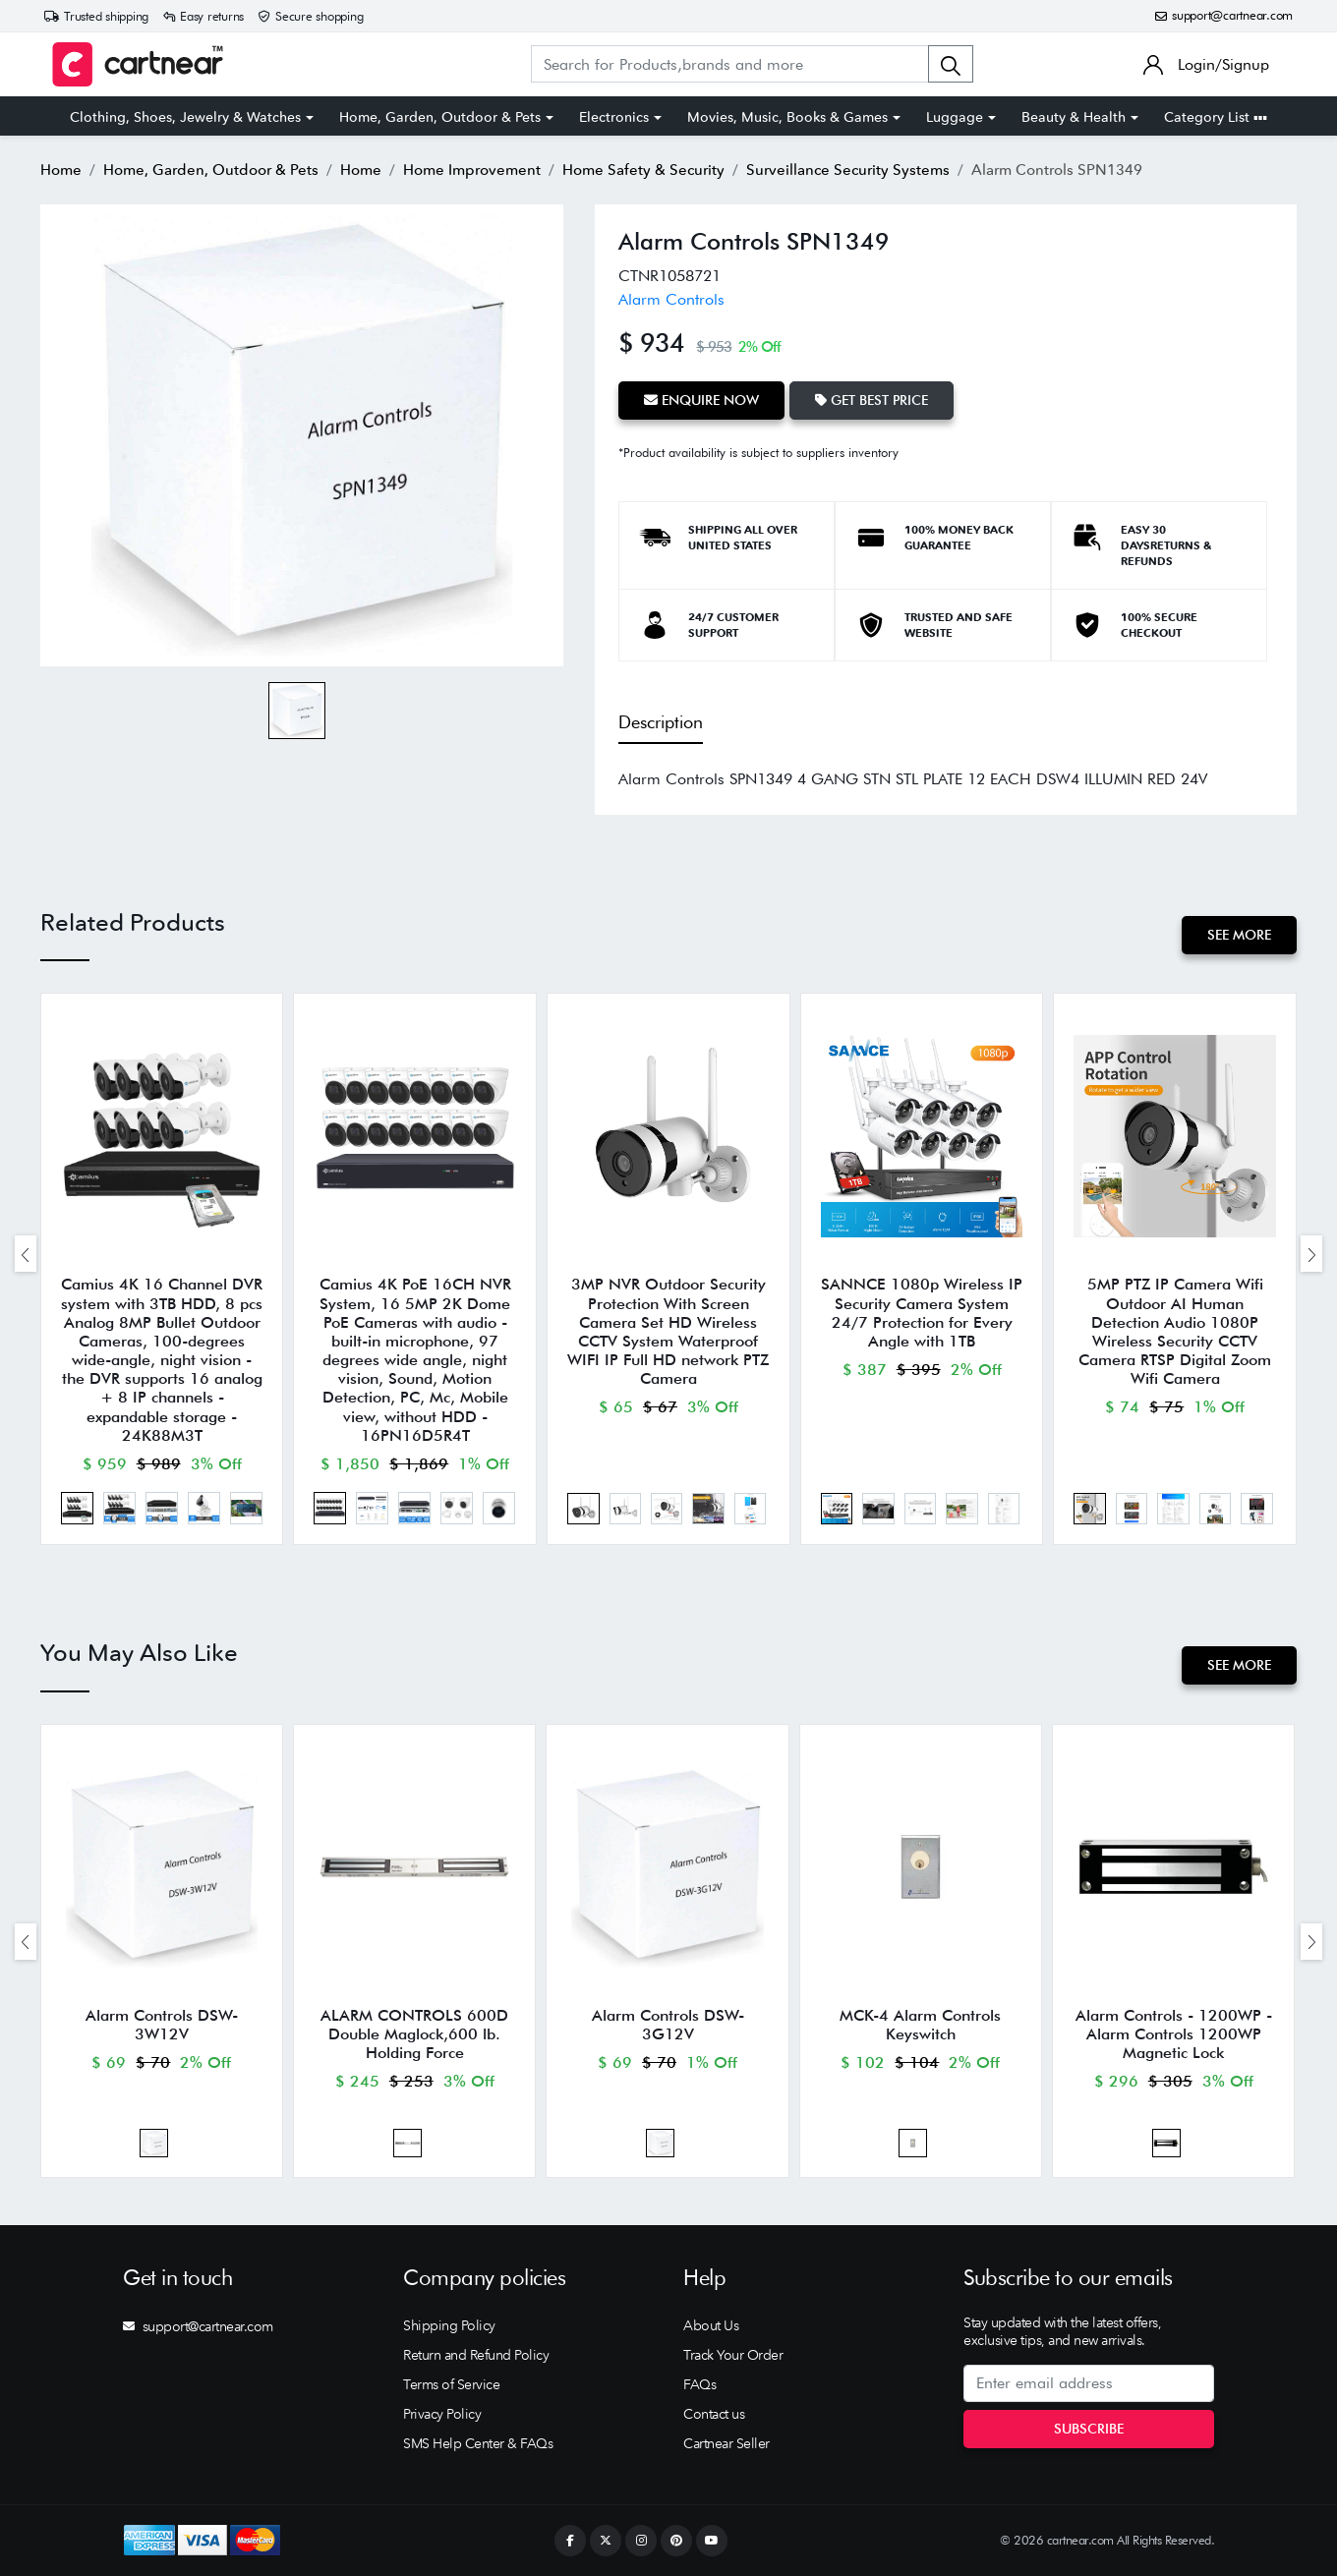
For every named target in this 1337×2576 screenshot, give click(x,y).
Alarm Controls (671, 299)
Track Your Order (733, 2355)
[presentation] (25, 1253)
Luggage (954, 117)
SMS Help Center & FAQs (477, 2443)
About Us (710, 2325)
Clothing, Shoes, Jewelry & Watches (185, 117)
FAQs (699, 2384)
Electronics (614, 117)
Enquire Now (701, 400)
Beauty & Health (1073, 117)
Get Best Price (871, 400)
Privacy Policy (442, 2414)
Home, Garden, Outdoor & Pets (440, 117)
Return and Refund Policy (476, 2355)
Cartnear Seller (726, 2443)
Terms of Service (451, 2384)
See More (1239, 935)
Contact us (713, 2414)
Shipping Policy (449, 2325)
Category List (1215, 117)
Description (660, 722)
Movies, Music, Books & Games (787, 117)
